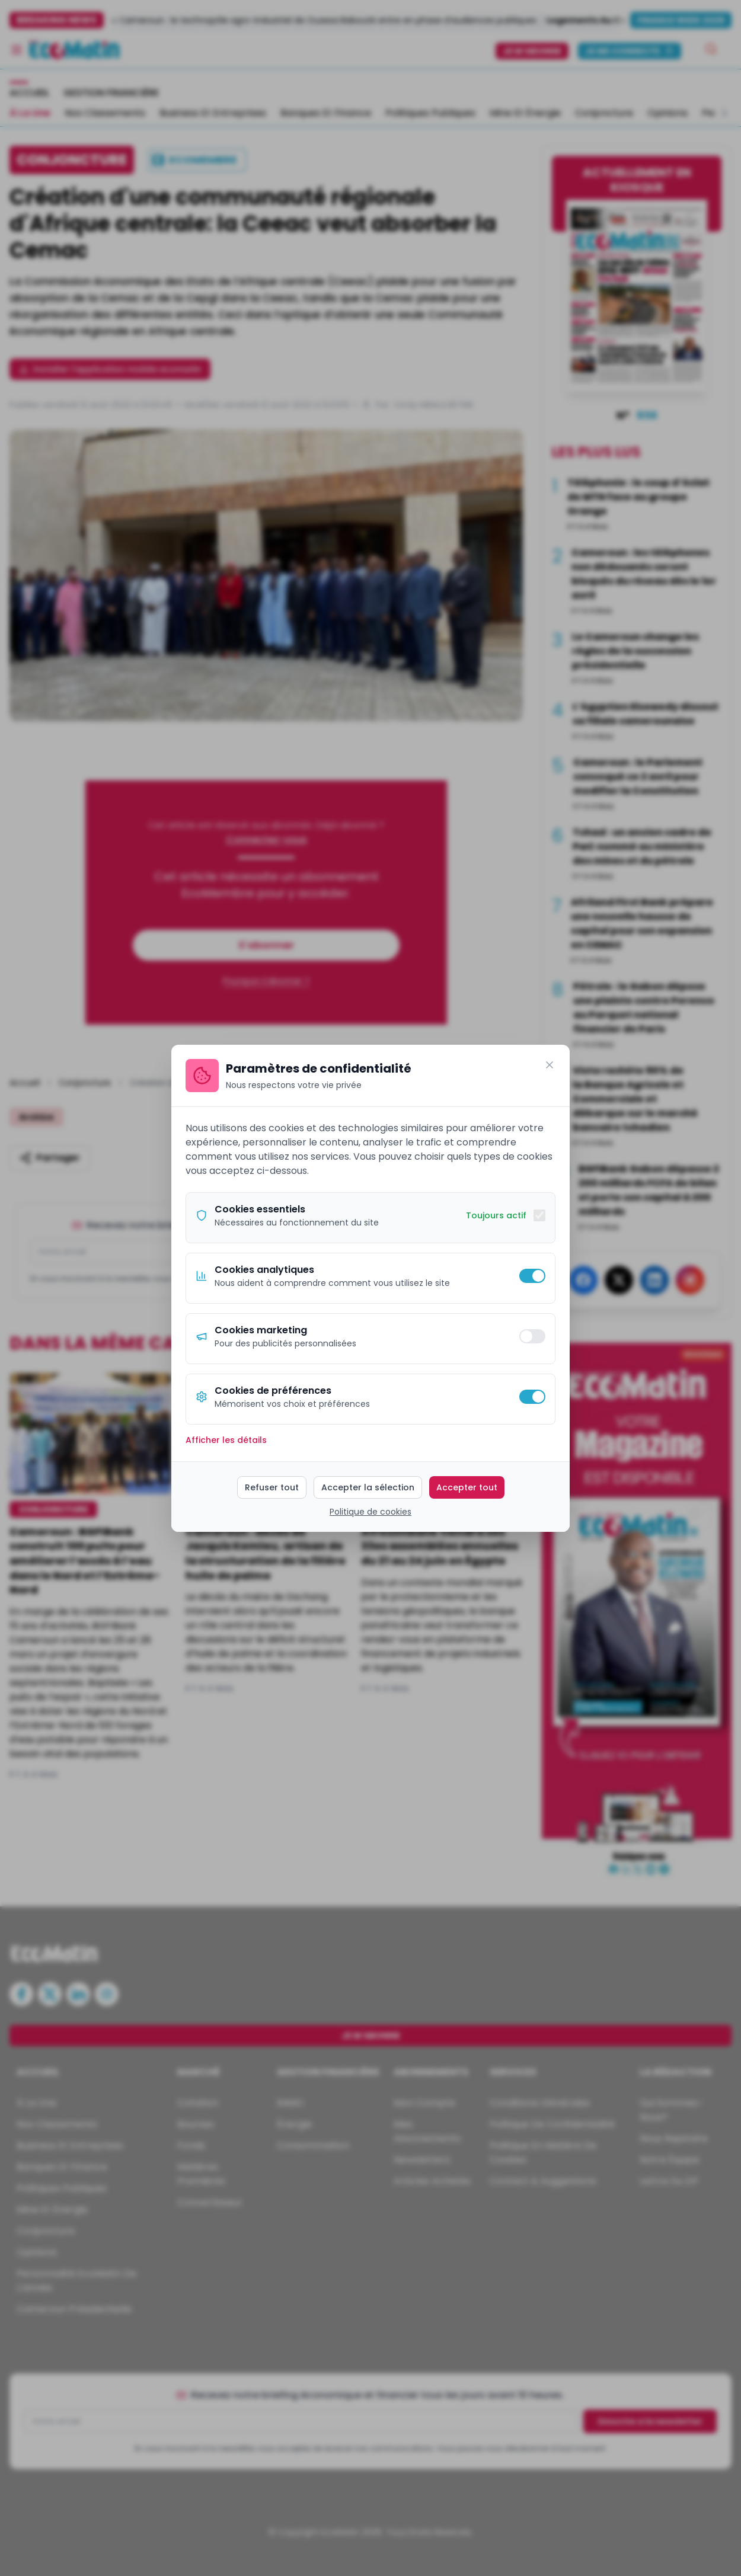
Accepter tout (466, 1487)
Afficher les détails (226, 1440)
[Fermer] (549, 1065)
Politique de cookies (370, 1512)
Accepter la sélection (367, 1487)
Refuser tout (272, 1487)
